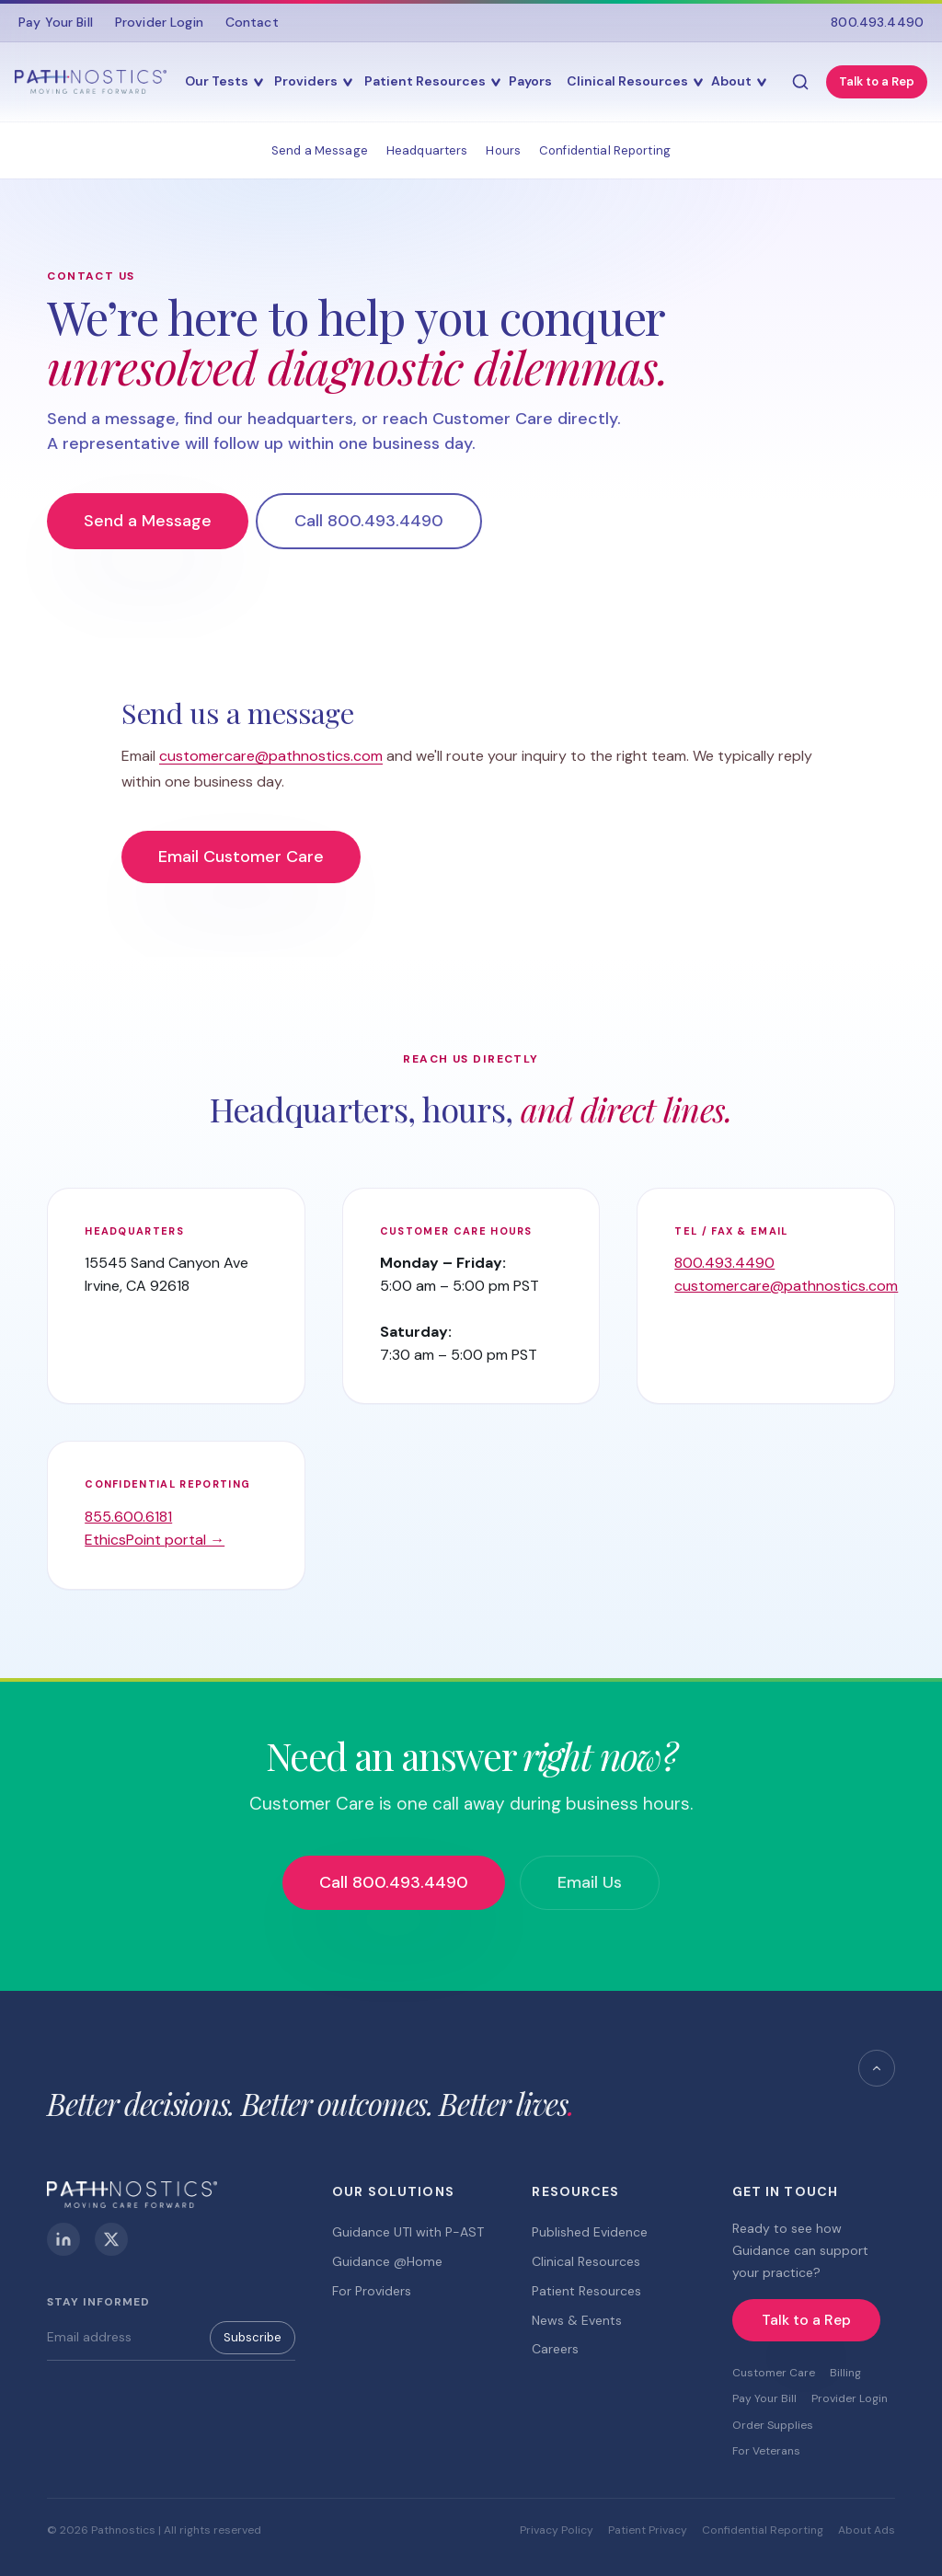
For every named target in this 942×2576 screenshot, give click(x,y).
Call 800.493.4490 (368, 521)
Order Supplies (772, 2425)
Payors (530, 81)
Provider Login (159, 22)
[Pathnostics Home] (91, 82)
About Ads (866, 2530)
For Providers (371, 2291)
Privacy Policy (556, 2530)
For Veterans (766, 2451)
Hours (503, 150)
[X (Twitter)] (111, 2239)
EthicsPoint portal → (154, 1539)
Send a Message (319, 150)
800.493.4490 (724, 1262)
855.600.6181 (128, 1516)
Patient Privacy (647, 2530)
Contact (252, 22)
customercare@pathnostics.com (271, 755)
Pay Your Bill (55, 22)
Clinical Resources (635, 81)
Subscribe (252, 2337)
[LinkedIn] (63, 2239)
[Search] (800, 81)
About (739, 81)
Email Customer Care (241, 856)
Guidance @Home (387, 2261)
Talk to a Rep (876, 81)
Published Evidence (590, 2232)
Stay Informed (98, 2301)
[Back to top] (876, 2068)
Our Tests (224, 81)
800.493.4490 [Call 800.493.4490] (877, 22)
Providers (313, 81)
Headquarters (427, 150)
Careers (555, 2348)
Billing (845, 2372)
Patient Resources (432, 81)
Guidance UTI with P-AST (408, 2232)
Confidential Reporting (605, 150)
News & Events (577, 2320)
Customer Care (773, 2372)
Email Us (589, 1882)
